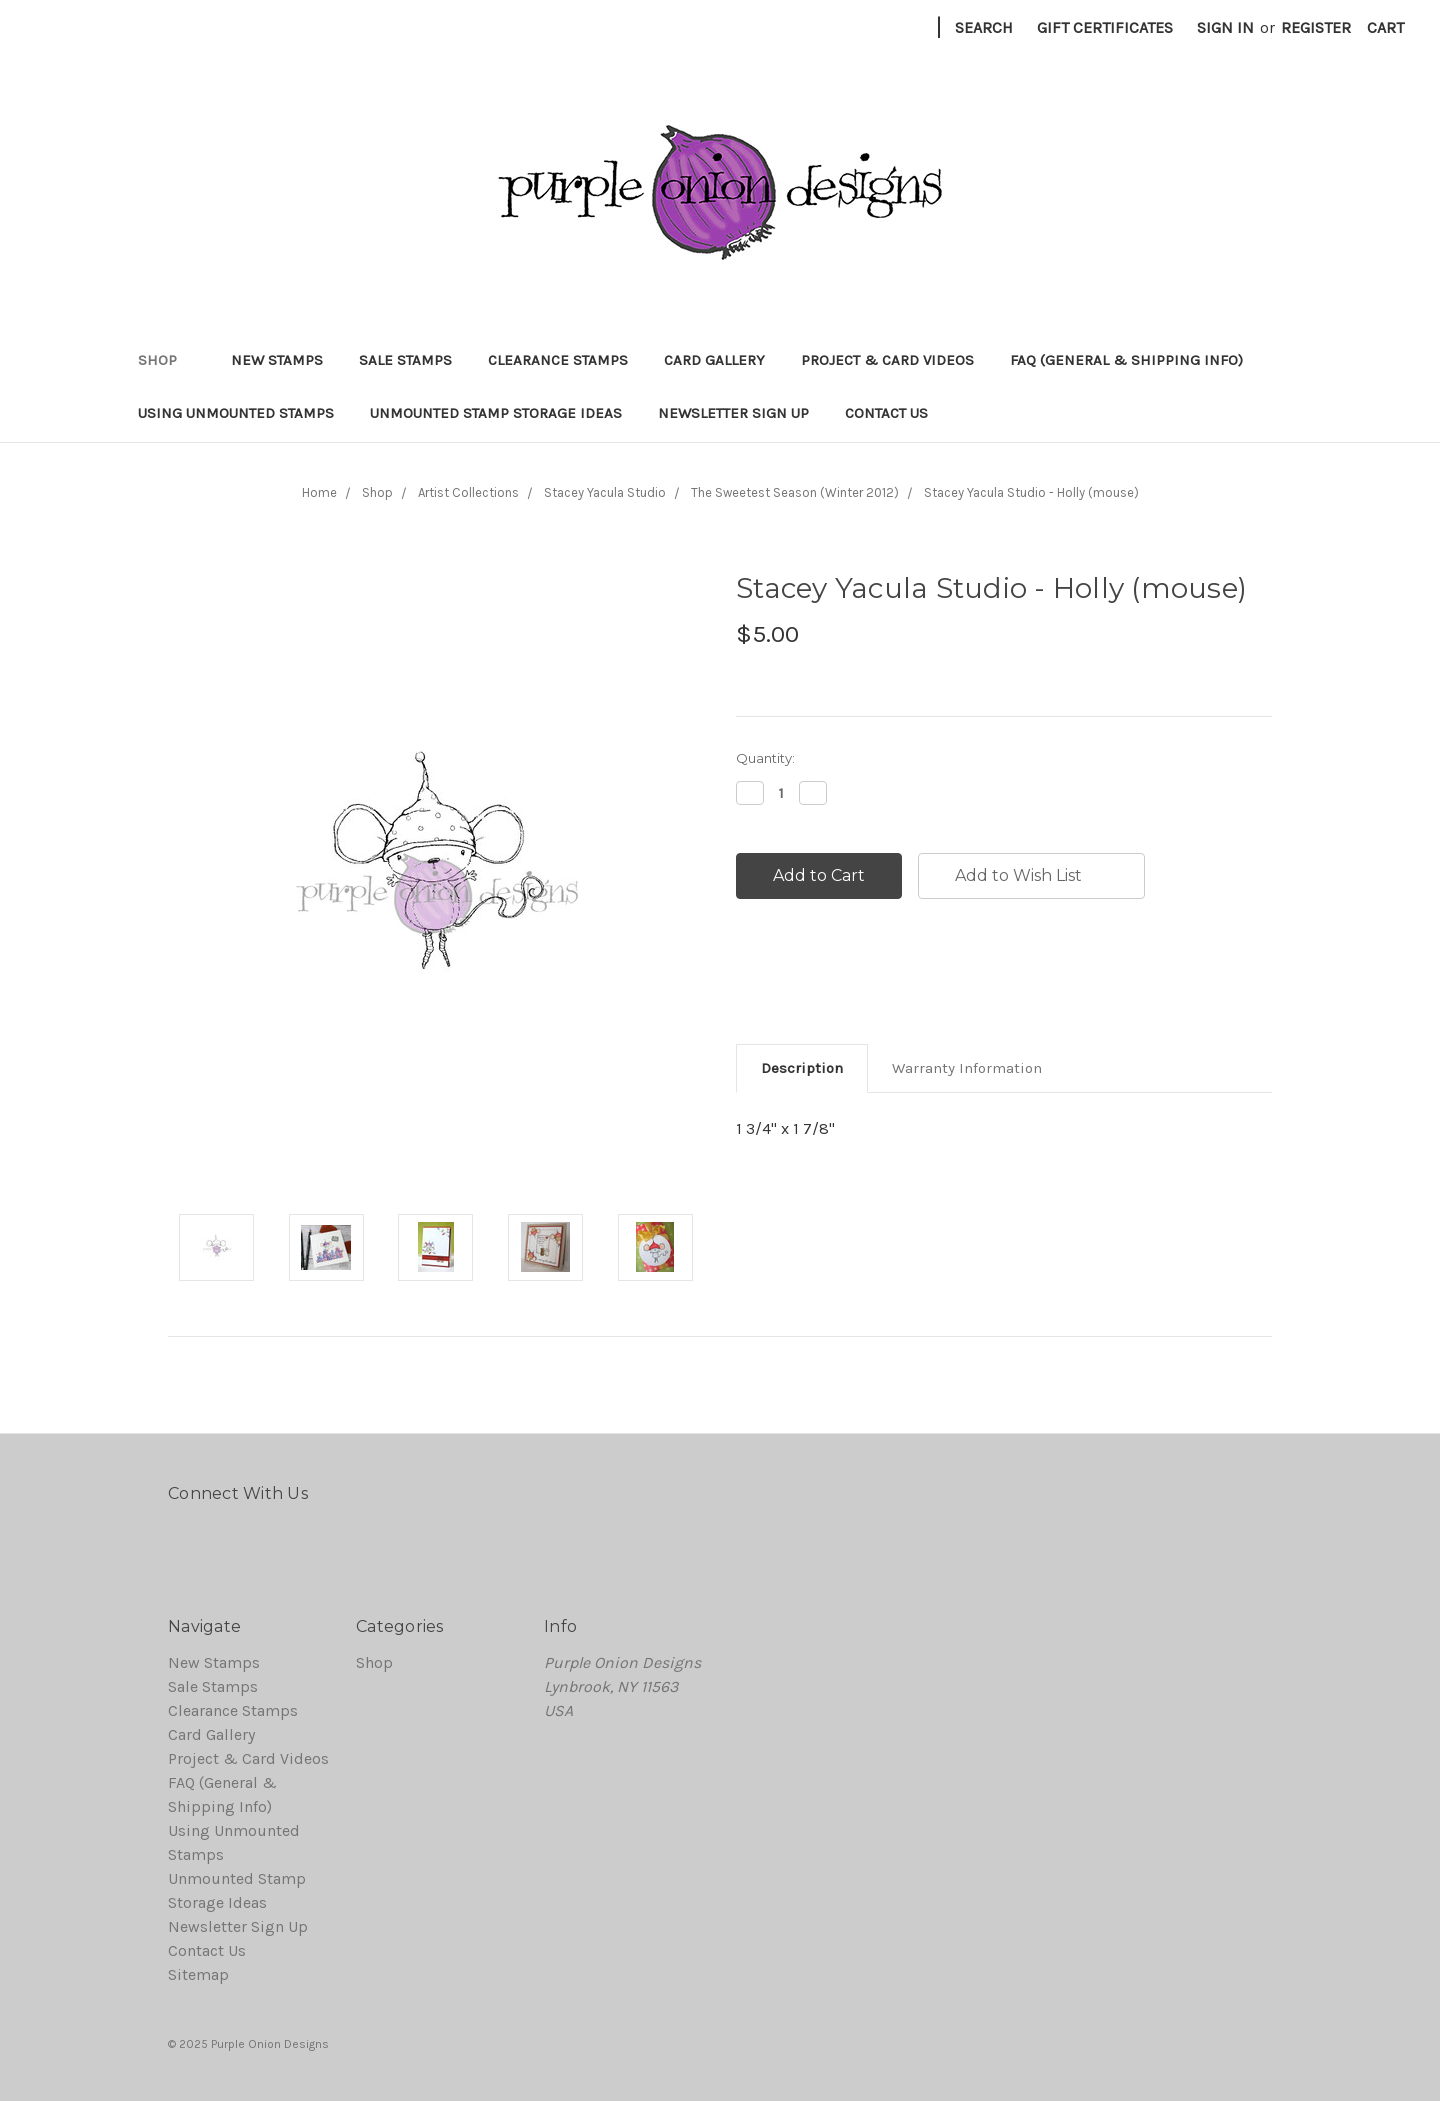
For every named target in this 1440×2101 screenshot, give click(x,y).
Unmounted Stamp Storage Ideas (496, 413)
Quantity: (765, 758)
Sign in (1225, 27)
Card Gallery (714, 360)
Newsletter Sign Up (733, 413)
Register (1316, 27)
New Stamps (277, 360)
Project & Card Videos (887, 360)
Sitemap (198, 1974)
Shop (166, 360)
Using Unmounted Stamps (236, 413)
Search (984, 27)
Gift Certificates (1105, 27)
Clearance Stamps (558, 360)
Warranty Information (967, 1068)
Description (802, 1068)
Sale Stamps (405, 360)
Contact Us (886, 413)
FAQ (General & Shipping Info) (1126, 360)
